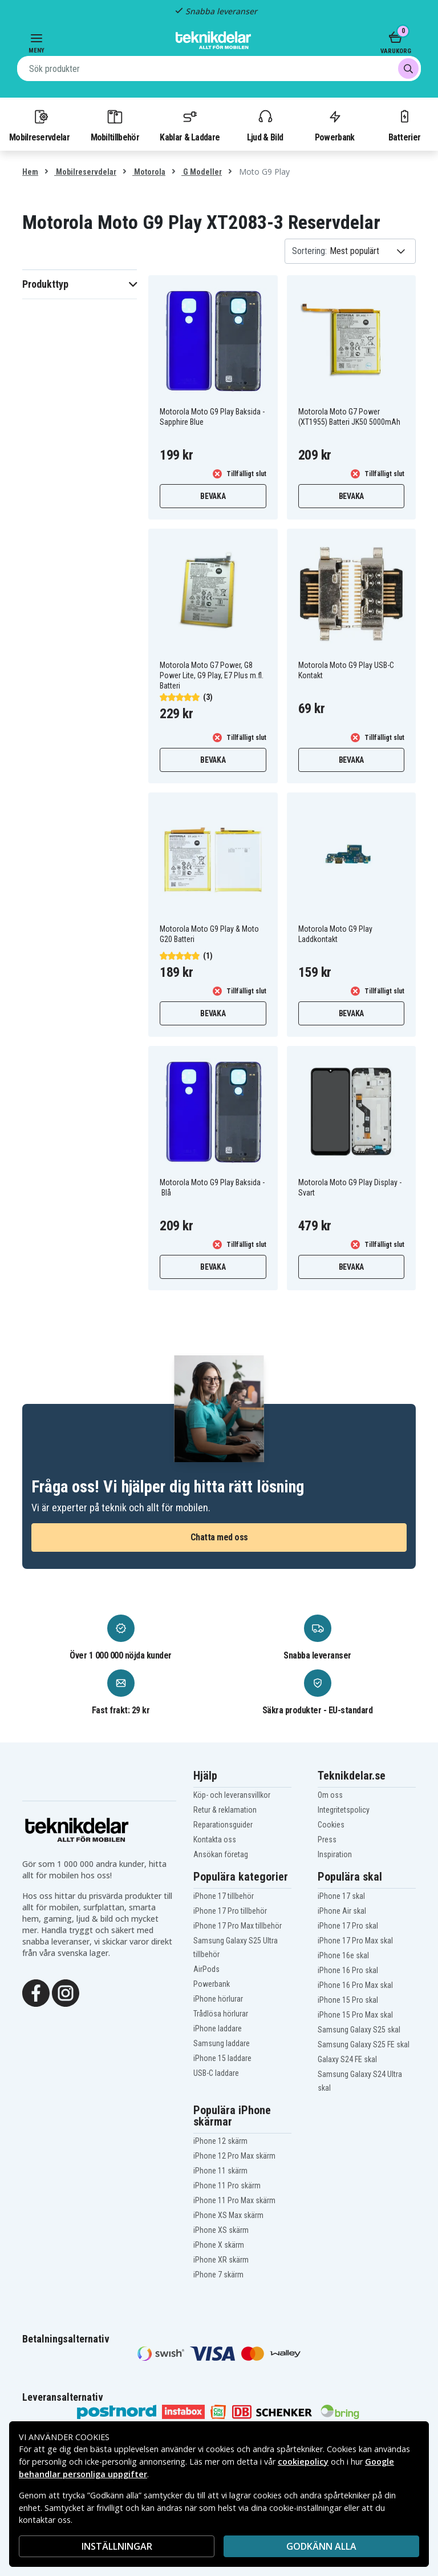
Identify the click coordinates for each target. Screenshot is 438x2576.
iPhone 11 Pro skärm (227, 2185)
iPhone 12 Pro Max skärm (234, 2155)
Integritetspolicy (344, 1809)
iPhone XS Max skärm (228, 2215)
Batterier (404, 125)
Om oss (330, 1795)
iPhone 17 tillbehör (223, 1896)
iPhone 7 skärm (218, 2274)
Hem (30, 171)
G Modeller (201, 171)
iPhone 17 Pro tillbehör (230, 1910)
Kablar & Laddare (190, 125)
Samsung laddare (221, 2043)
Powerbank (335, 125)
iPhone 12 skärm (220, 2141)
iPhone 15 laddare (222, 2058)
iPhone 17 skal (341, 1896)
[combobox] (219, 68)
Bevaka (213, 496)
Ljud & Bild (265, 125)
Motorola (148, 171)
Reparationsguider (223, 1824)
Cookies (331, 1824)
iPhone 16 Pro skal (348, 1970)
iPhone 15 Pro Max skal (355, 2014)
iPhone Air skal (342, 1910)
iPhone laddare (217, 2028)
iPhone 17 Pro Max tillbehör (237, 1925)
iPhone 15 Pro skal (348, 2000)
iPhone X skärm (218, 2244)
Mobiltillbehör (115, 125)
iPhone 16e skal (343, 1955)
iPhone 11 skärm (220, 2170)
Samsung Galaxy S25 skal (359, 2029)
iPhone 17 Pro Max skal (355, 1940)
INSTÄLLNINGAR (117, 2546)
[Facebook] (36, 1992)
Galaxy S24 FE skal (347, 2059)
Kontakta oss (214, 1839)
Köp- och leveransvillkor (231, 1795)
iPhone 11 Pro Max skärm (234, 2200)
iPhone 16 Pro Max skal (355, 1985)
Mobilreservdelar (39, 125)
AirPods (206, 1969)
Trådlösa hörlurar (220, 2013)
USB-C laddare (216, 2073)
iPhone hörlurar (218, 1998)
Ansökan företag (220, 1854)
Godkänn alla (321, 2546)
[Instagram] (65, 1992)
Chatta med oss (219, 1537)
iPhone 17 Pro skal (348, 1925)
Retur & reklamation (225, 1809)
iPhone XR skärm (221, 2259)
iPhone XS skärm (221, 2230)
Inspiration (335, 1854)
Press (327, 1839)
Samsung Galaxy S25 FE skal (363, 2044)
